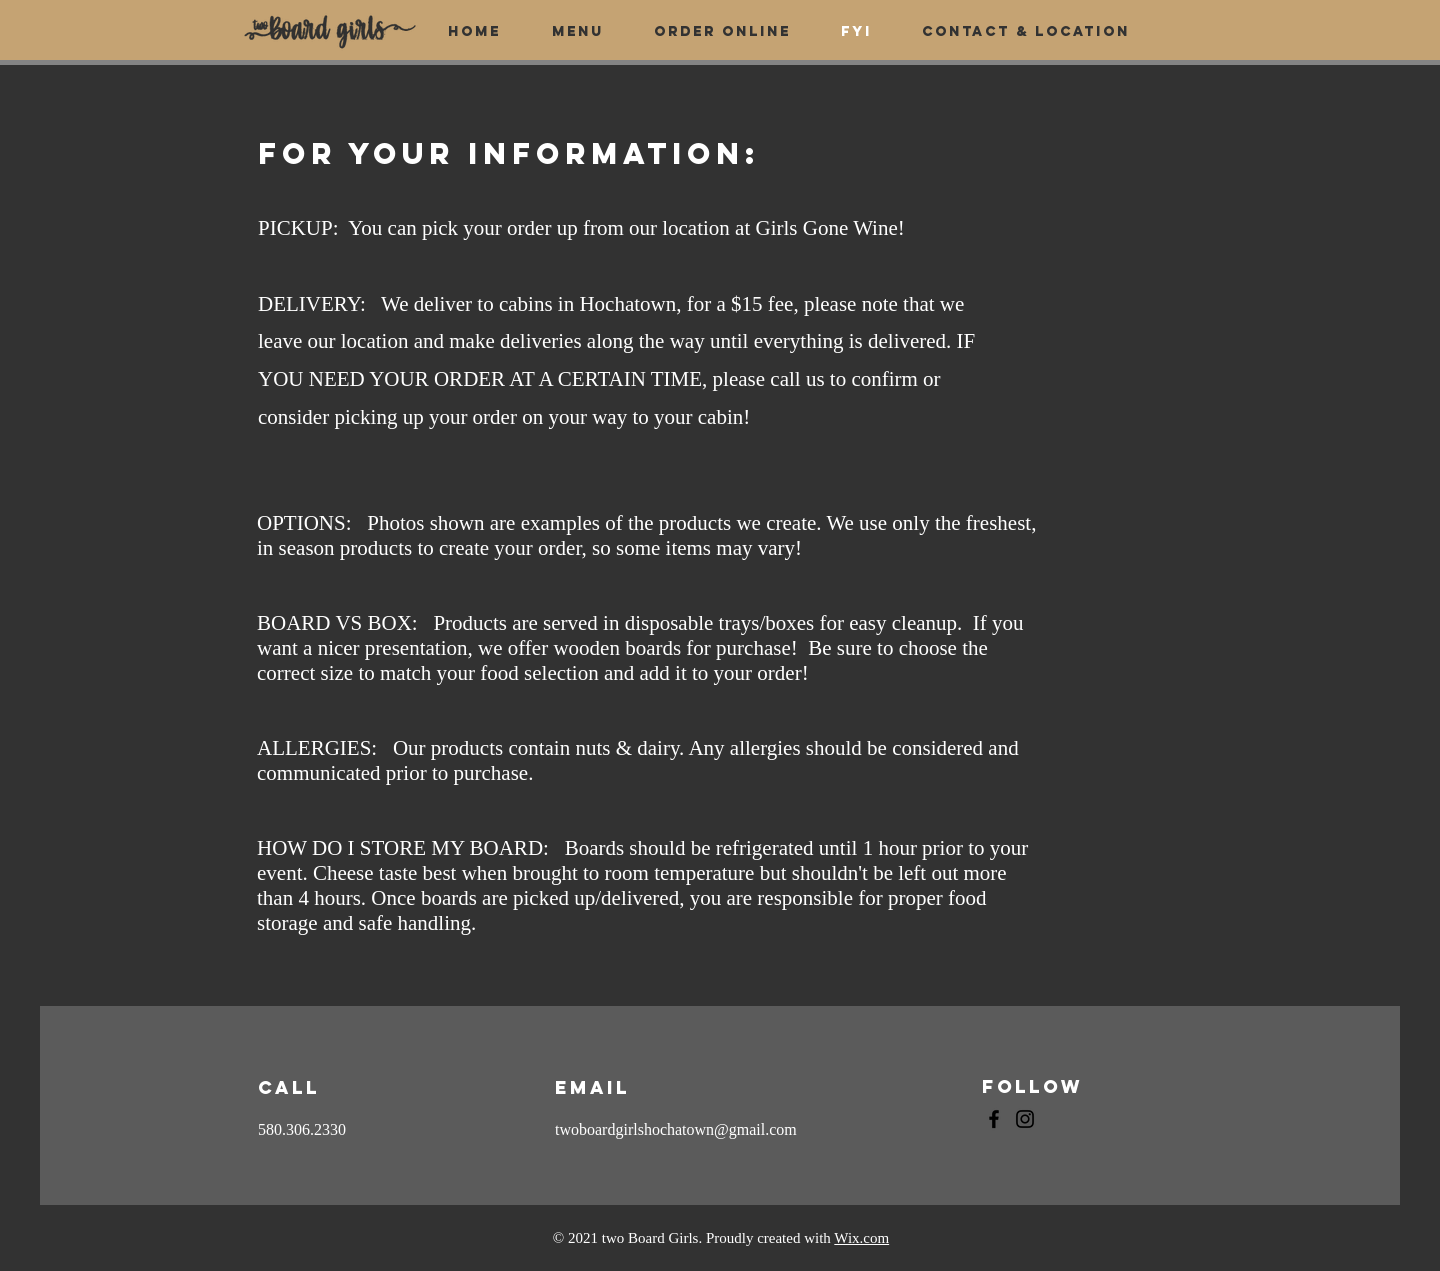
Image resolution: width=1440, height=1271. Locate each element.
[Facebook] (994, 1119)
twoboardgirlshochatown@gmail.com (676, 1129)
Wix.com (861, 1238)
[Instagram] (1025, 1119)
